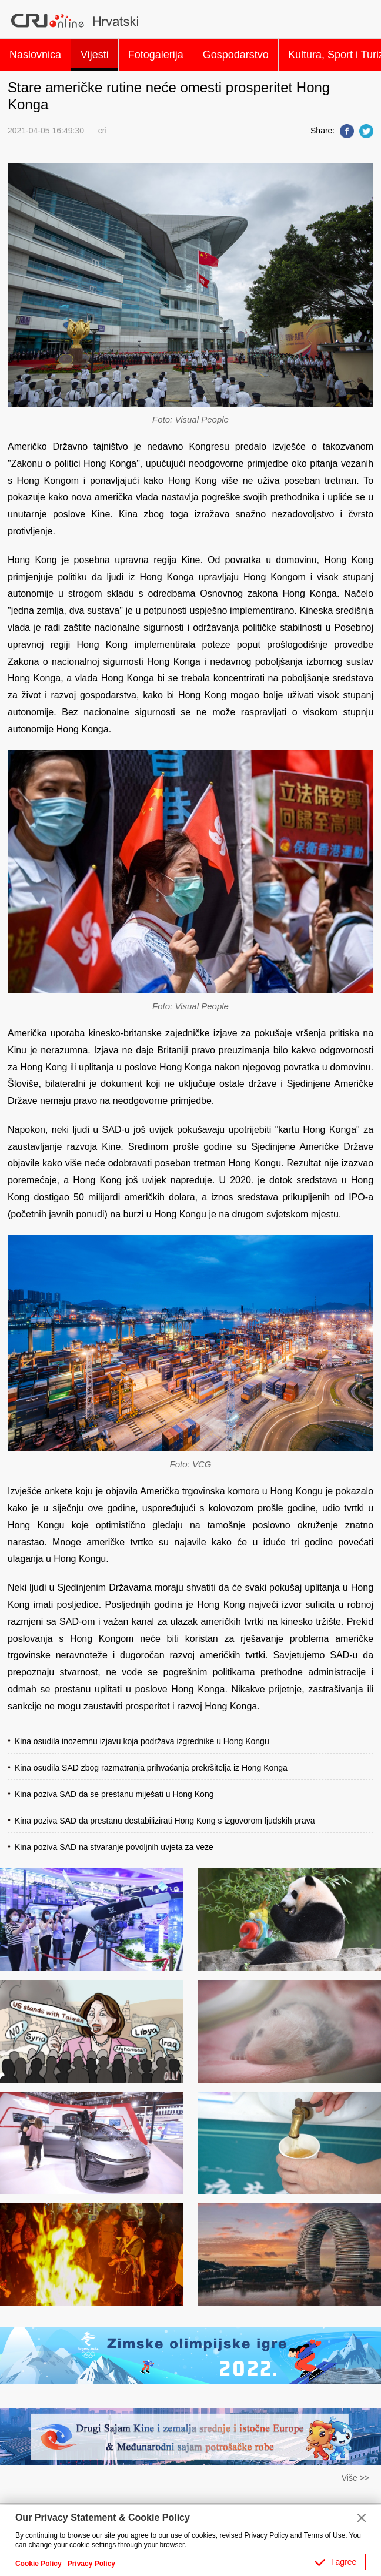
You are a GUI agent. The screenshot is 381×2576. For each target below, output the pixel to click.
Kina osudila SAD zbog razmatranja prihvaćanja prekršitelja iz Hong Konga (151, 1767)
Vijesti (95, 55)
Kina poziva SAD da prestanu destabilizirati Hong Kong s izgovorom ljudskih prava (165, 1820)
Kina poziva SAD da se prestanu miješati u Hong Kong (114, 1794)
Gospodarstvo (236, 55)
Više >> (355, 2478)
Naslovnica (35, 55)
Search (360, 20)
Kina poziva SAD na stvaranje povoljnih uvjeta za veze (114, 1847)
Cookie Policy (38, 2564)
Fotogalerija (155, 55)
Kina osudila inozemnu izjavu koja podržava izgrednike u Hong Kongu (142, 1741)
